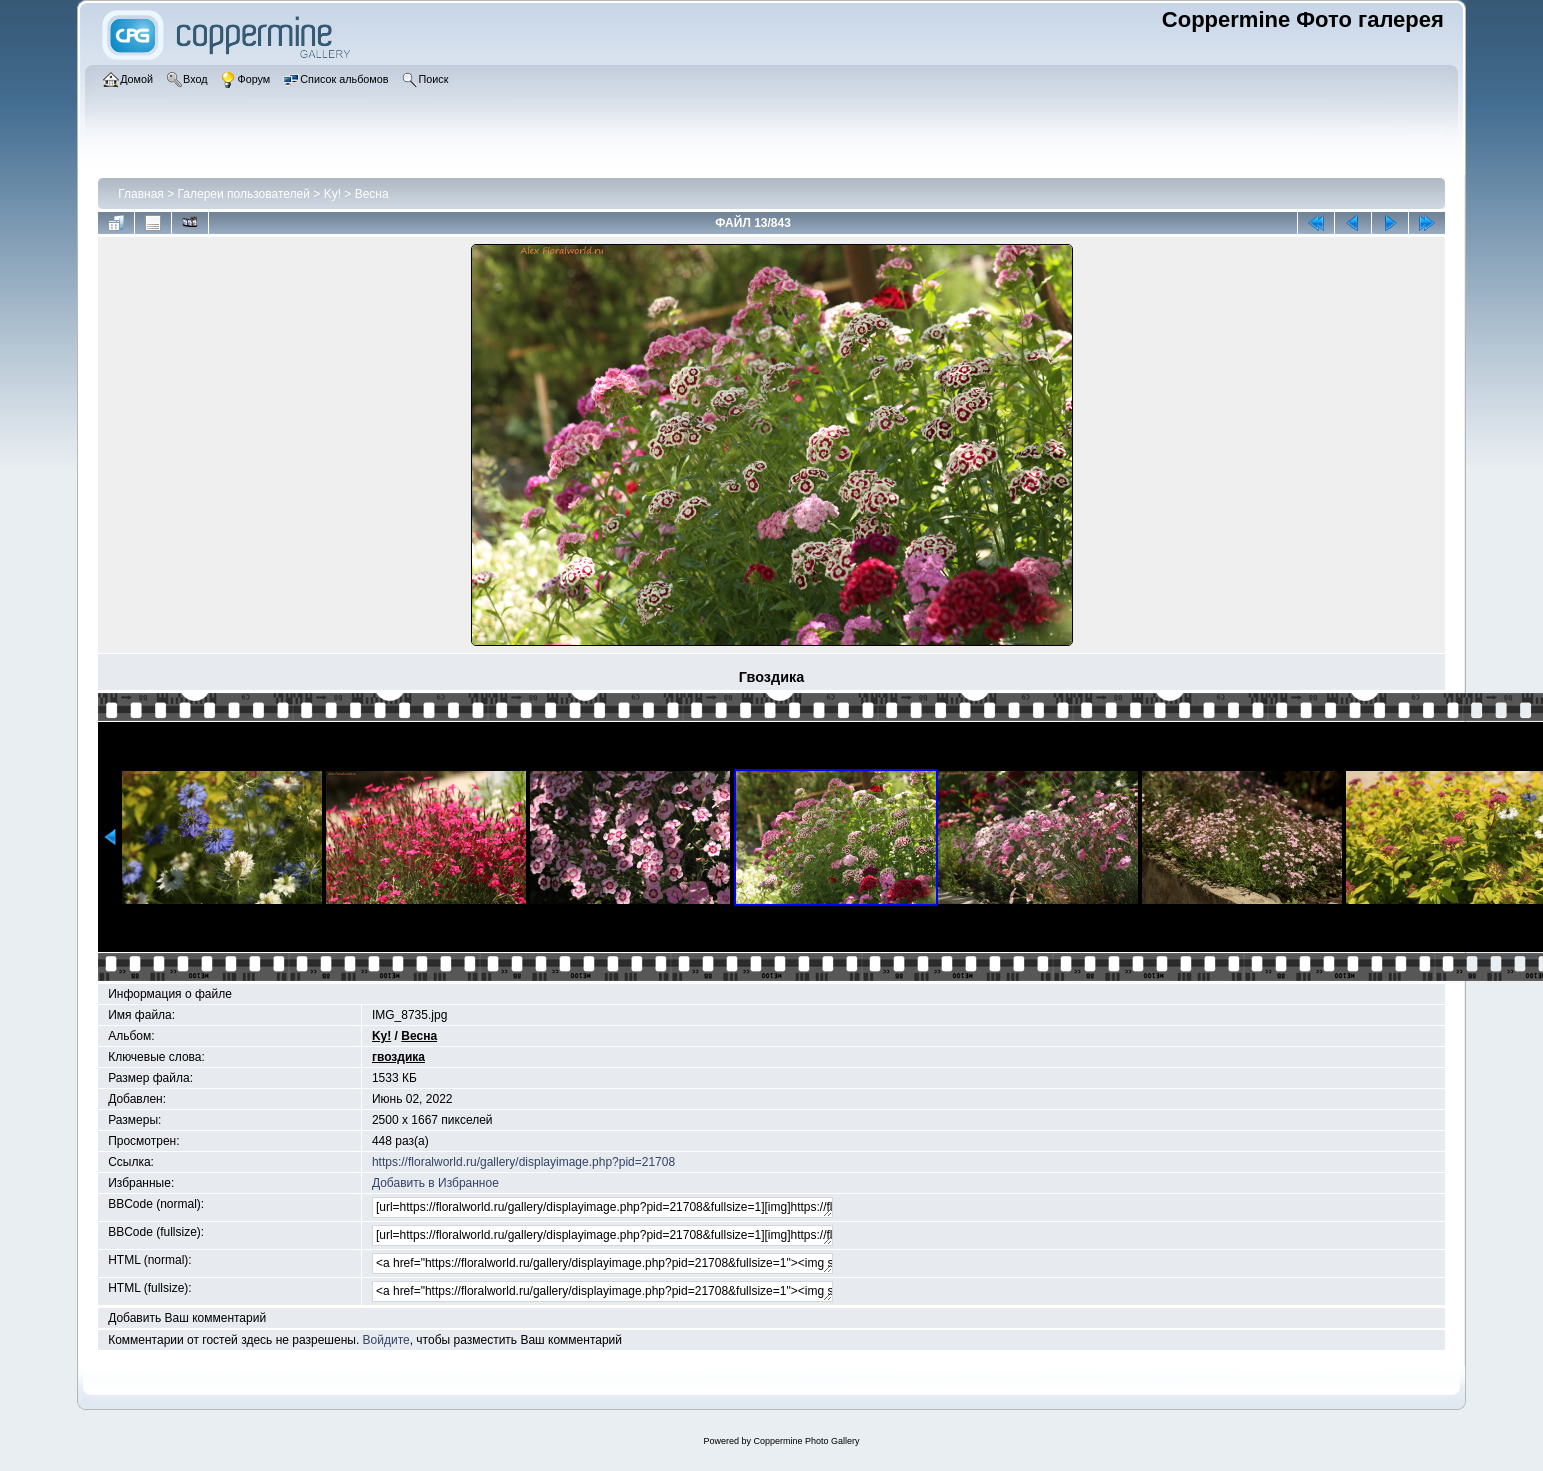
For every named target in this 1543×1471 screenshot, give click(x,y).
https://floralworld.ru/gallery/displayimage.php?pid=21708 (523, 1162)
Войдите (386, 1340)
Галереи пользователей (244, 194)
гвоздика (398, 1057)
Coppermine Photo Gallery (806, 1441)
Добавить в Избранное (435, 1183)
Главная (141, 194)
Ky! (332, 194)
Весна (372, 194)
